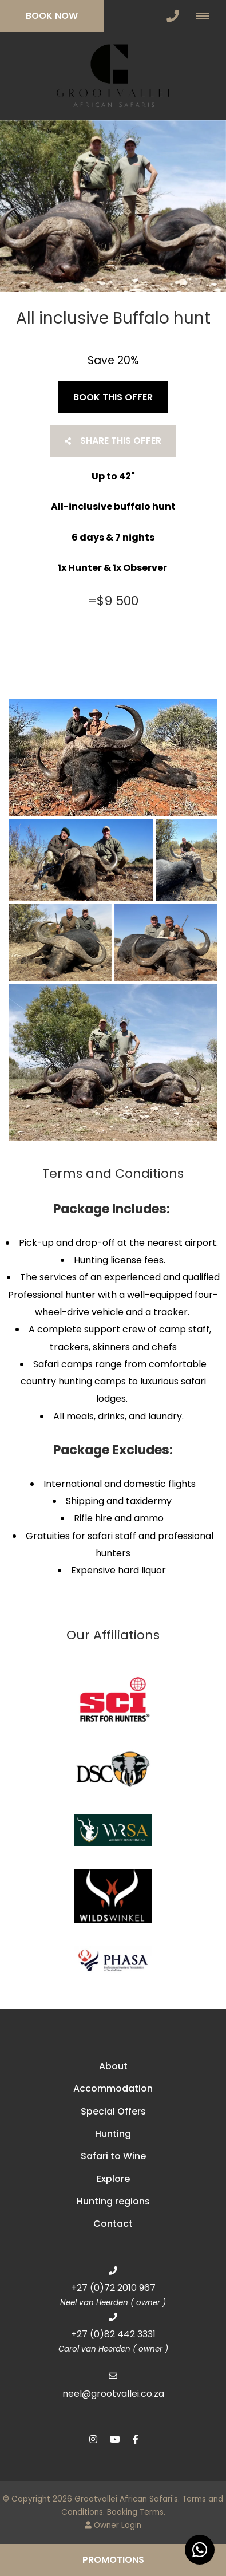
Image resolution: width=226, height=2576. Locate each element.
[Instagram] (93, 2439)
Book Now (52, 15)
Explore (113, 2179)
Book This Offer (113, 397)
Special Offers (113, 2111)
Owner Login (113, 2525)
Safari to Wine (113, 2156)
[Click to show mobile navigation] (207, 16)
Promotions (113, 2559)
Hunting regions (113, 2201)
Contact (113, 2223)
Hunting (113, 2133)
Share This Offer (113, 440)
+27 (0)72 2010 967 (113, 2287)
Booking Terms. (136, 2512)
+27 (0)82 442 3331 (113, 2334)
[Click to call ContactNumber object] (173, 16)
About (113, 2066)
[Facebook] (136, 2439)
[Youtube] (114, 2439)
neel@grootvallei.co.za (113, 2393)
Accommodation (113, 2088)
